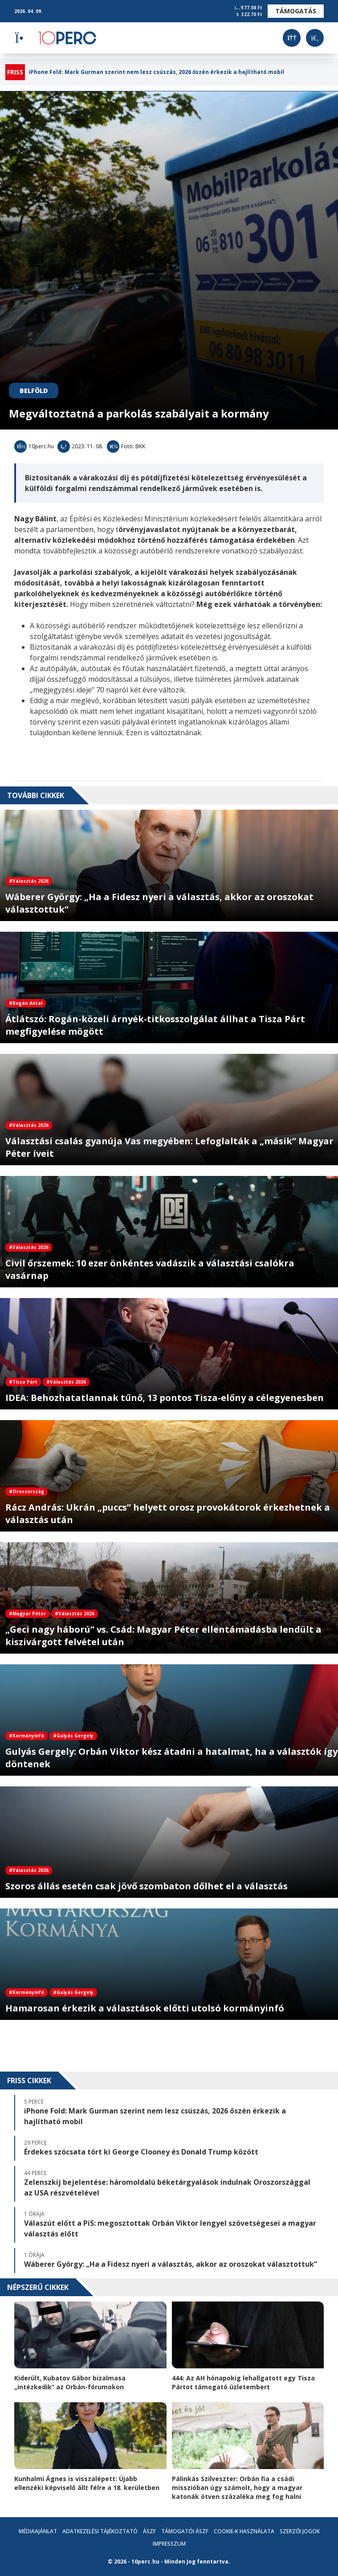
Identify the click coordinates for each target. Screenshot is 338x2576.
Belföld (34, 390)
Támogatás (295, 11)
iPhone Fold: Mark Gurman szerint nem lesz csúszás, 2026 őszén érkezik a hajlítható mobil (156, 72)
